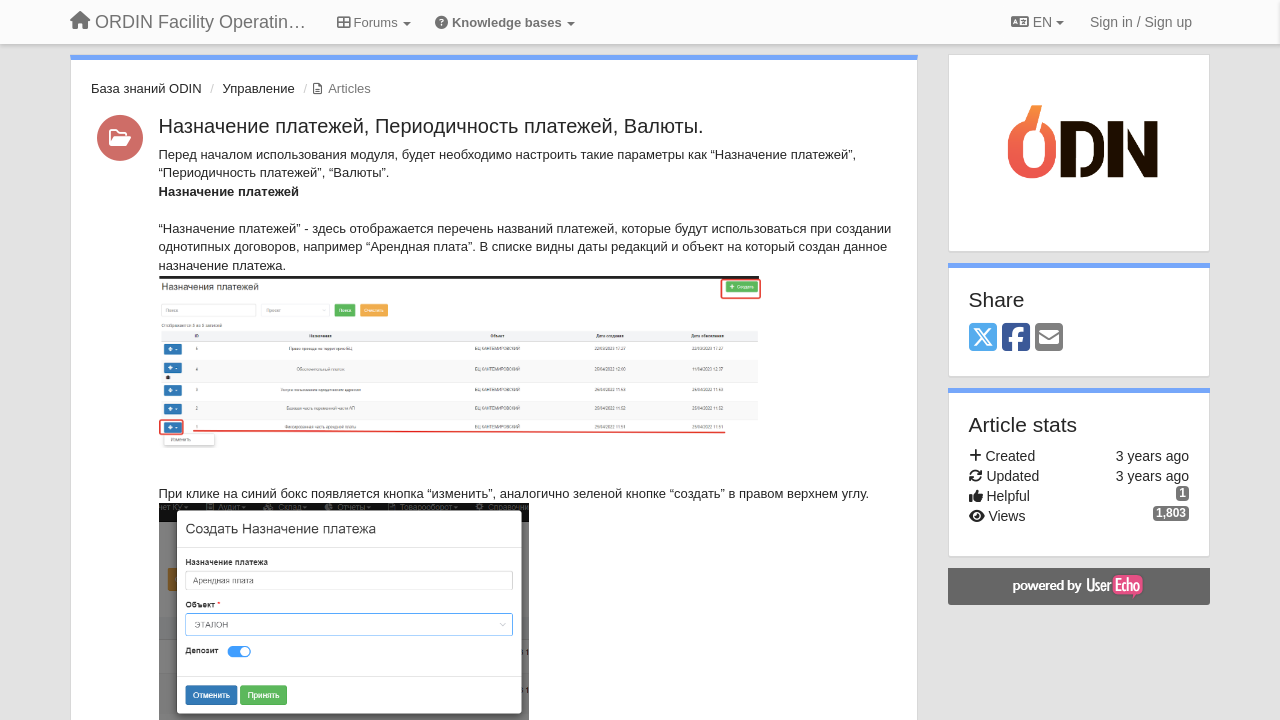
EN (1037, 22)
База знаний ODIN (146, 88)
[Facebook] (1016, 338)
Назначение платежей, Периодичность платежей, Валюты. (431, 126)
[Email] (1049, 338)
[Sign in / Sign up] (1141, 22)
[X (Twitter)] (983, 338)
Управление (258, 88)
